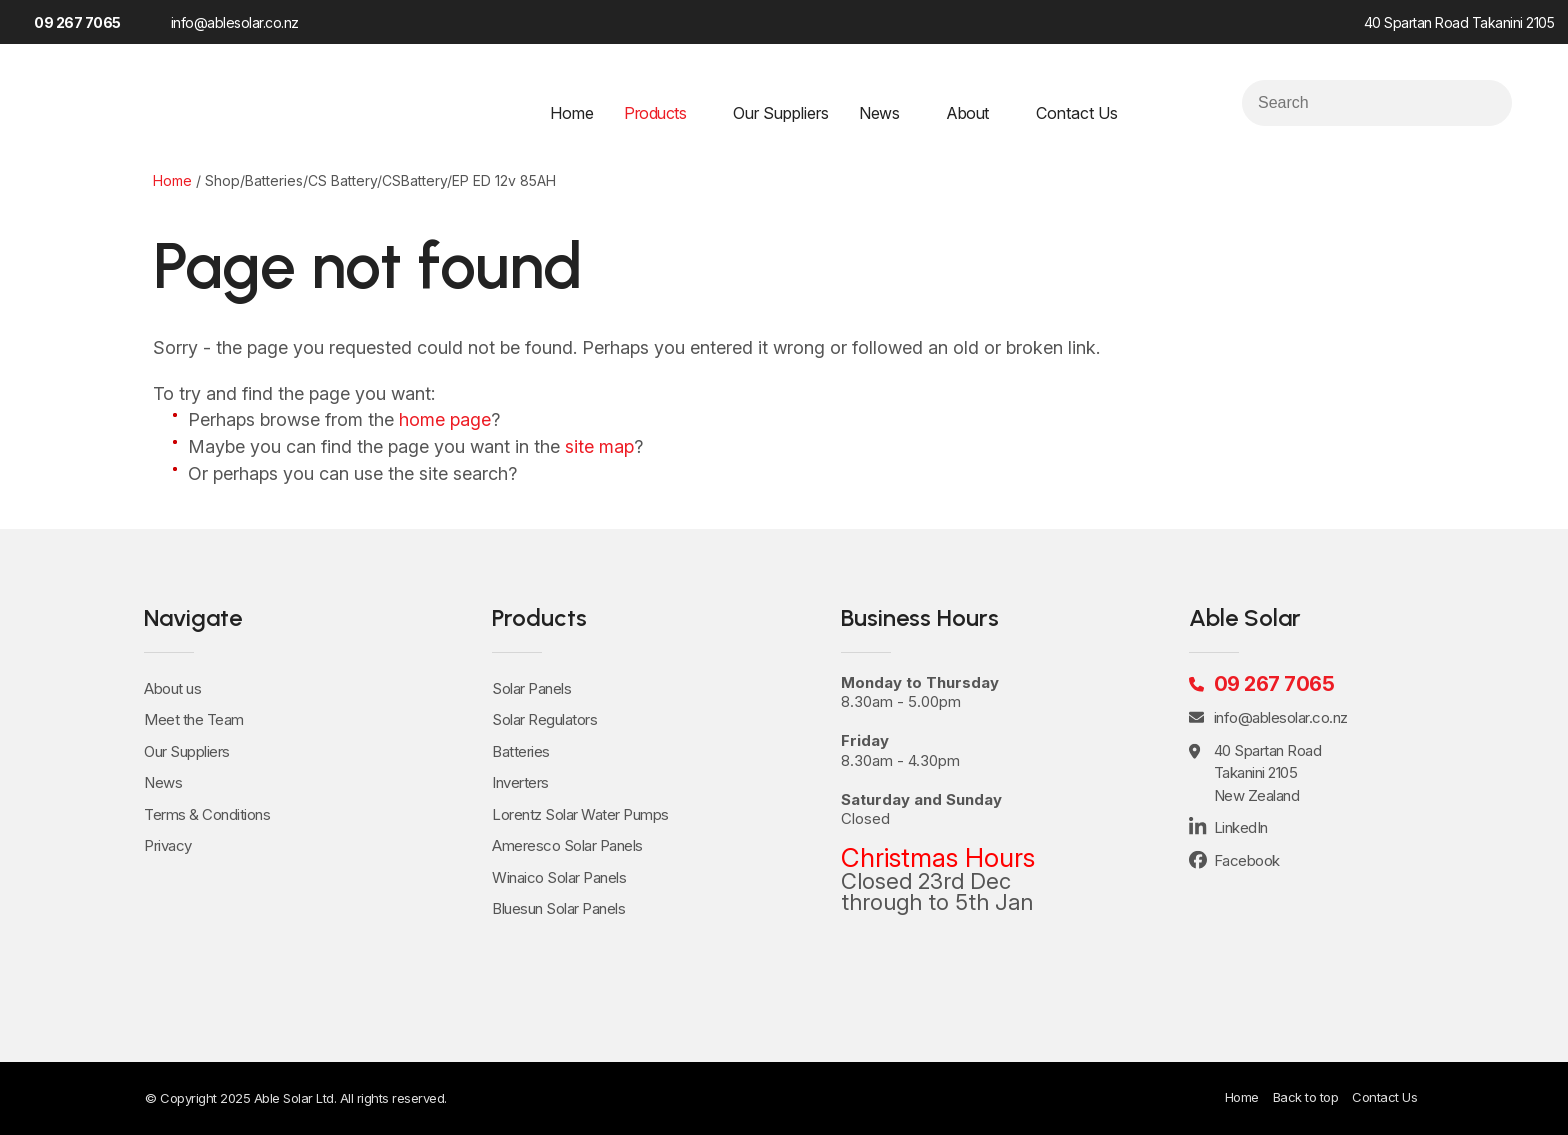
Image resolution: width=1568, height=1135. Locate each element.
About (967, 113)
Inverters (520, 782)
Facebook (340, 21)
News (879, 113)
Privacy (168, 845)
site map (599, 446)
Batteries (521, 751)
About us (172, 688)
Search (1488, 103)
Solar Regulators (544, 719)
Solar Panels (531, 688)
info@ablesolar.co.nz (235, 22)
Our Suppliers (781, 113)
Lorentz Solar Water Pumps (580, 814)
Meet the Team (194, 719)
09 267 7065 (77, 22)
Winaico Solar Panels (559, 877)
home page (445, 419)
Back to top (1306, 1097)
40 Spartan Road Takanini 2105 (1459, 22)
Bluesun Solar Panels (558, 908)
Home (572, 113)
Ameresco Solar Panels (567, 845)
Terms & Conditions (207, 814)
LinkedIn (373, 21)
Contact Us (1077, 113)
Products (655, 113)
